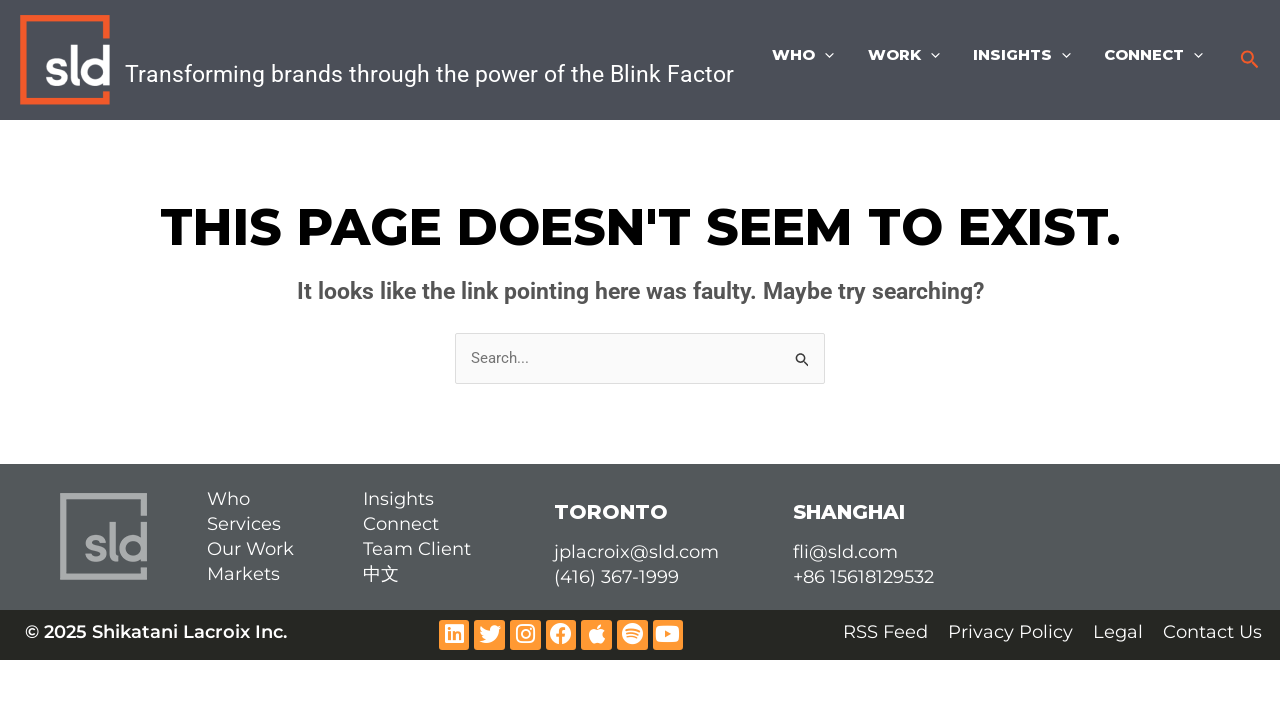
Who (815, 55)
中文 (381, 574)
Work (912, 55)
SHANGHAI (849, 512)
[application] (836, 55)
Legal (1118, 632)
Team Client (417, 549)
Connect (1155, 55)
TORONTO (611, 512)
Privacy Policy (1010, 632)
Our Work (250, 549)
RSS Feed (885, 632)
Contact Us (1212, 632)
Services (244, 524)
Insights (1027, 55)
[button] (1250, 60)
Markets (243, 574)
